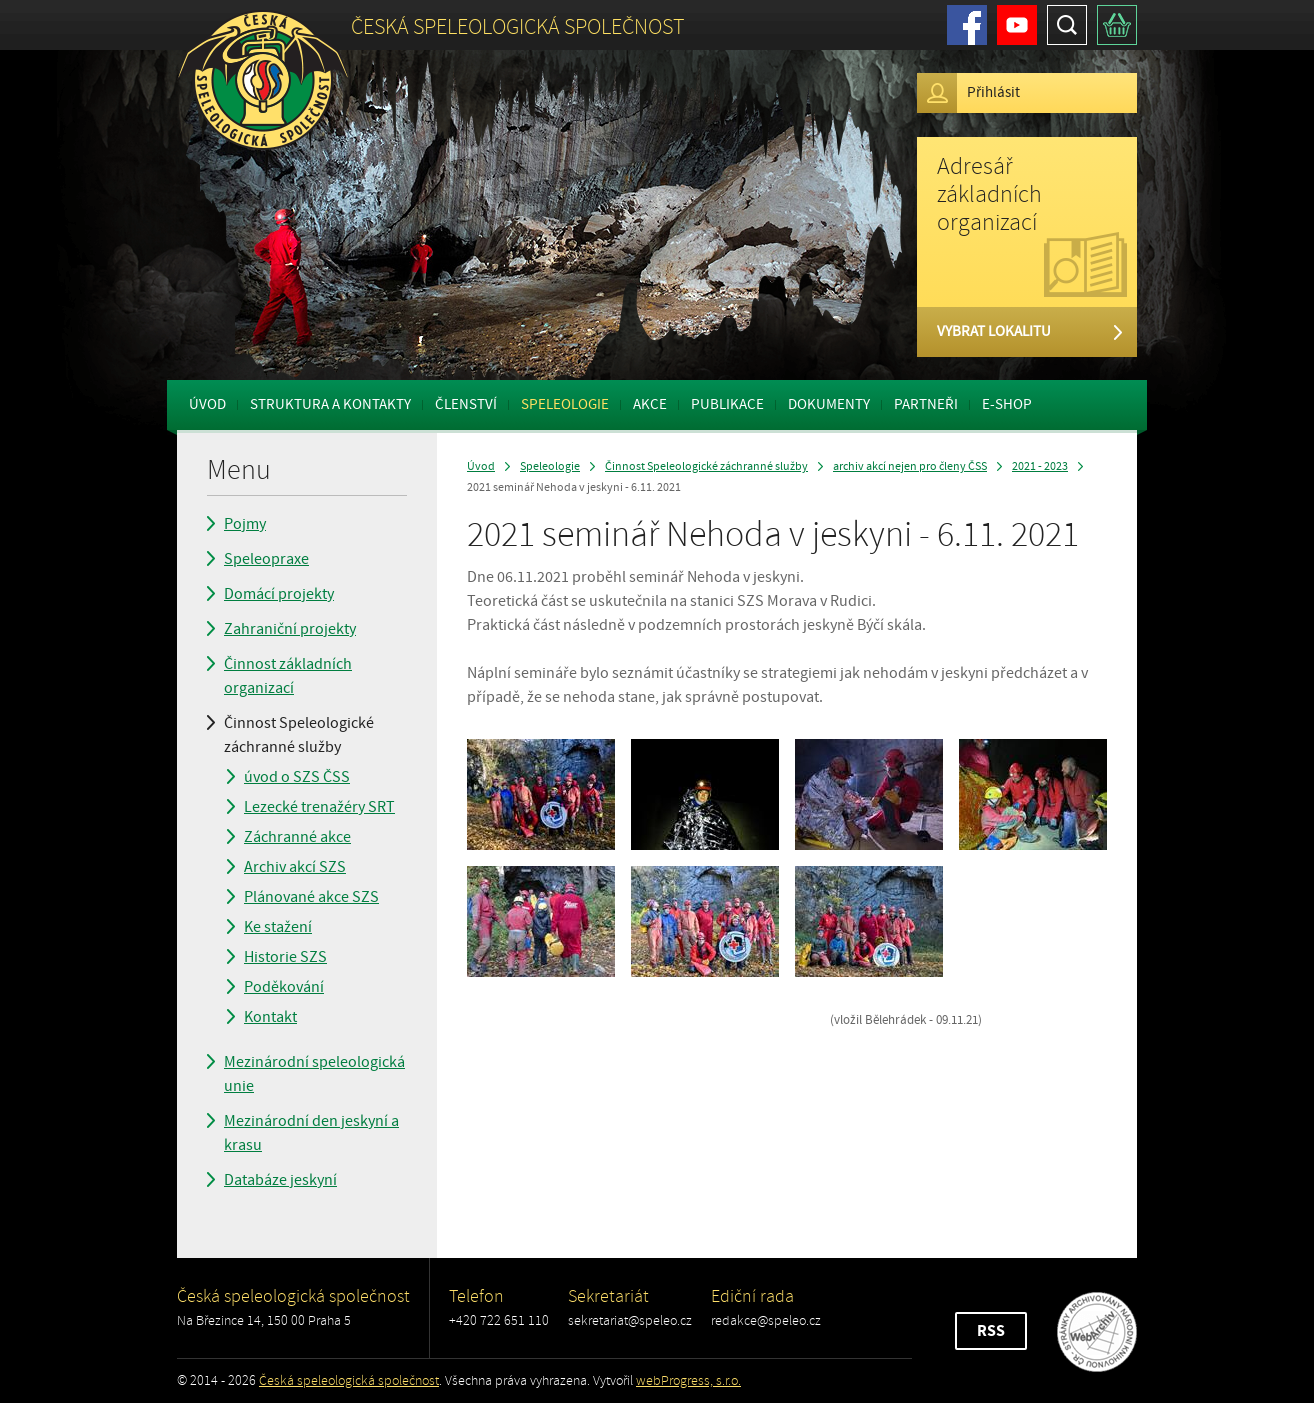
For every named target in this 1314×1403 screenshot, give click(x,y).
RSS (991, 1331)
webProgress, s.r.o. (688, 1380)
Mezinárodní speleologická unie (314, 1074)
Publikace (727, 404)
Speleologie (565, 404)
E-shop (1007, 404)
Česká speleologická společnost (349, 1380)
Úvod (207, 404)
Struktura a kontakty (330, 404)
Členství (466, 404)
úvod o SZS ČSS (297, 777)
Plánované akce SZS (311, 897)
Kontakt (270, 1017)
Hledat (1067, 25)
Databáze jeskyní (280, 1180)
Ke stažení (278, 927)
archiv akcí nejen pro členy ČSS (910, 466)
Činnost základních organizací (288, 676)
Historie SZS (285, 957)
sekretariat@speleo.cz (630, 1320)
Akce (650, 404)
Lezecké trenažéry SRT (319, 807)
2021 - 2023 (1040, 466)
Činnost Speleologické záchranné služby (299, 735)
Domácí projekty (279, 594)
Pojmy (245, 524)
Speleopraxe (266, 559)
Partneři (926, 404)
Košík (1117, 25)
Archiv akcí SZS (295, 867)
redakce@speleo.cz (766, 1320)
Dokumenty (829, 404)
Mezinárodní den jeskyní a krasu (311, 1133)
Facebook (967, 25)
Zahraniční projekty (290, 629)
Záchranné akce (297, 837)
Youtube (1017, 25)
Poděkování (284, 987)
